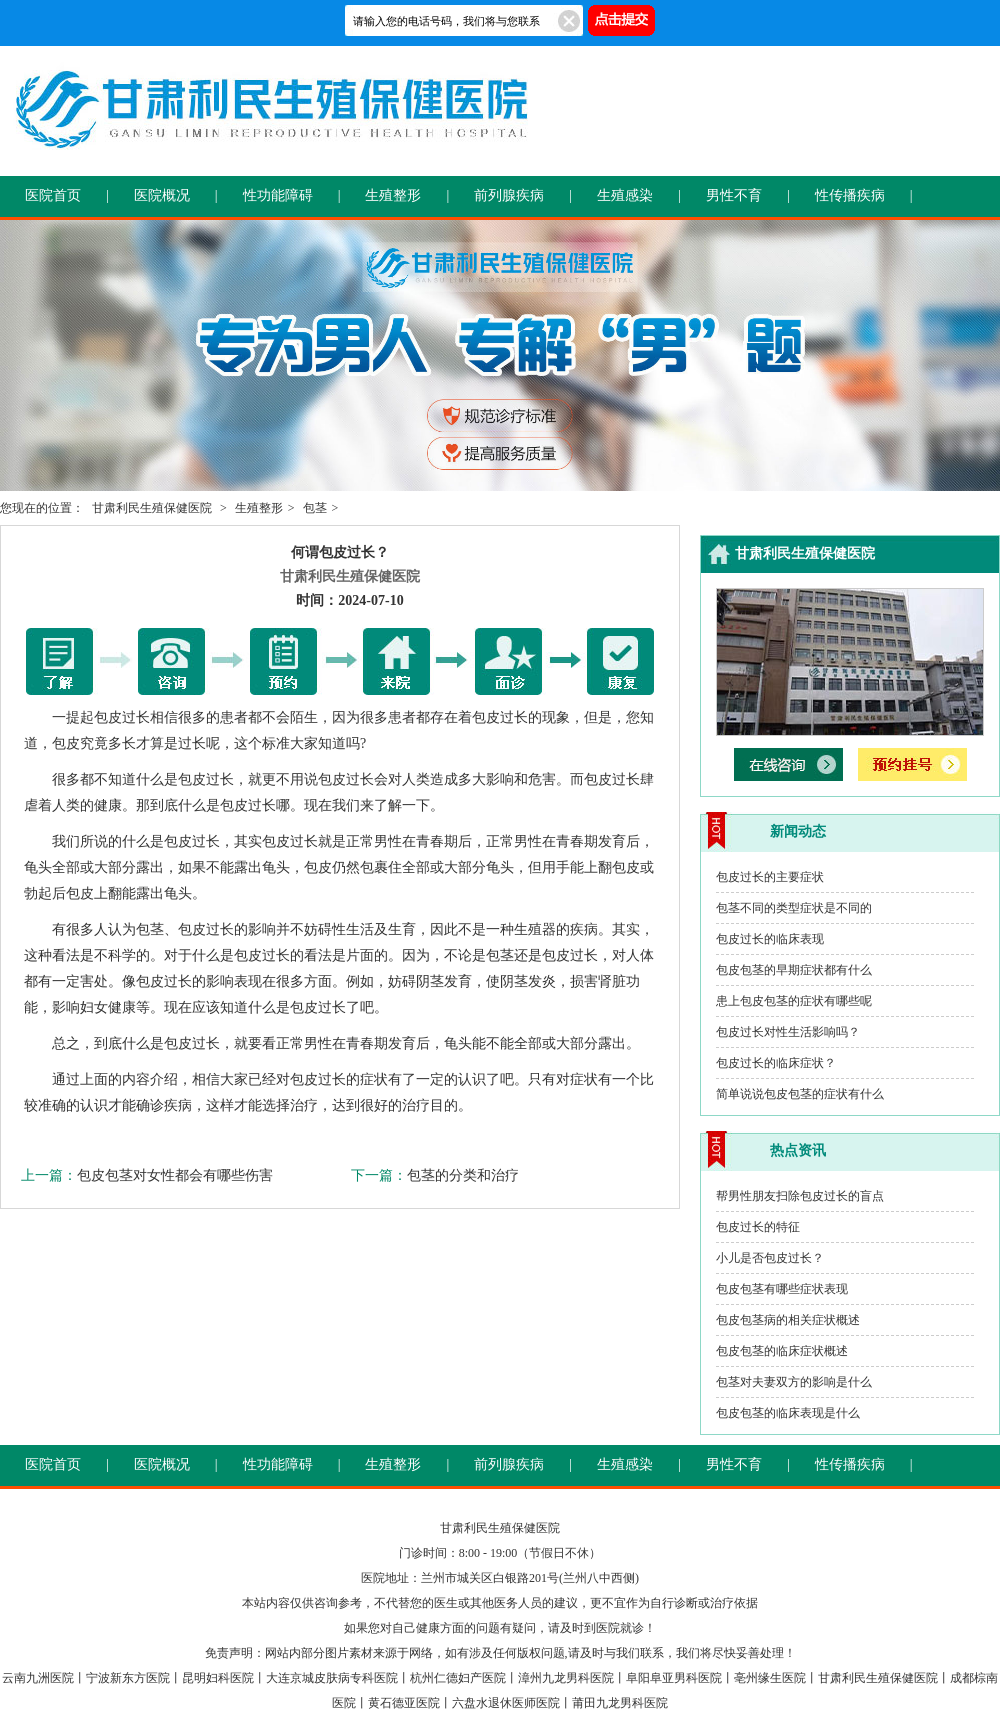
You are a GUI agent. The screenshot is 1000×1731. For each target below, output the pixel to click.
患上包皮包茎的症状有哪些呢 (794, 1001)
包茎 (315, 508)
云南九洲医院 (38, 1678)
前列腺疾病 (509, 195)
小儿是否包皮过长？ (770, 1258)
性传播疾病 (850, 195)
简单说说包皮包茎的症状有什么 (800, 1094)
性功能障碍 (278, 195)
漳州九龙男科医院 (566, 1678)
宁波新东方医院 (128, 1678)
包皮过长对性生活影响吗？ (788, 1032)
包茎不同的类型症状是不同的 (794, 908)
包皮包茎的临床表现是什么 (788, 1413)
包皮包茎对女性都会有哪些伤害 (175, 1175)
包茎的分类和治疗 (463, 1175)
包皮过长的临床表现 (770, 939)
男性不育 (734, 195)
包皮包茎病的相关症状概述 (788, 1320)
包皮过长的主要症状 (770, 877)
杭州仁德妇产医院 (458, 1678)
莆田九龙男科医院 (620, 1703)
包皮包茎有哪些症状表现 (782, 1289)
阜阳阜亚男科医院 (674, 1678)
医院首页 (53, 195)
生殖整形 (393, 195)
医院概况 (162, 195)
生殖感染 (625, 195)
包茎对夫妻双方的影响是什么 (794, 1382)
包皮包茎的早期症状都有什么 (794, 970)
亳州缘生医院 (770, 1678)
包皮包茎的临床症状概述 (782, 1351)
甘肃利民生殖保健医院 (152, 508)
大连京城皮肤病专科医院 (332, 1678)
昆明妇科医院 (218, 1678)
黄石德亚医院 (404, 1703)
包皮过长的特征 (758, 1227)
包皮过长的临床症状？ (776, 1063)
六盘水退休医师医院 (506, 1703)
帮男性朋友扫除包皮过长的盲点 (800, 1196)
